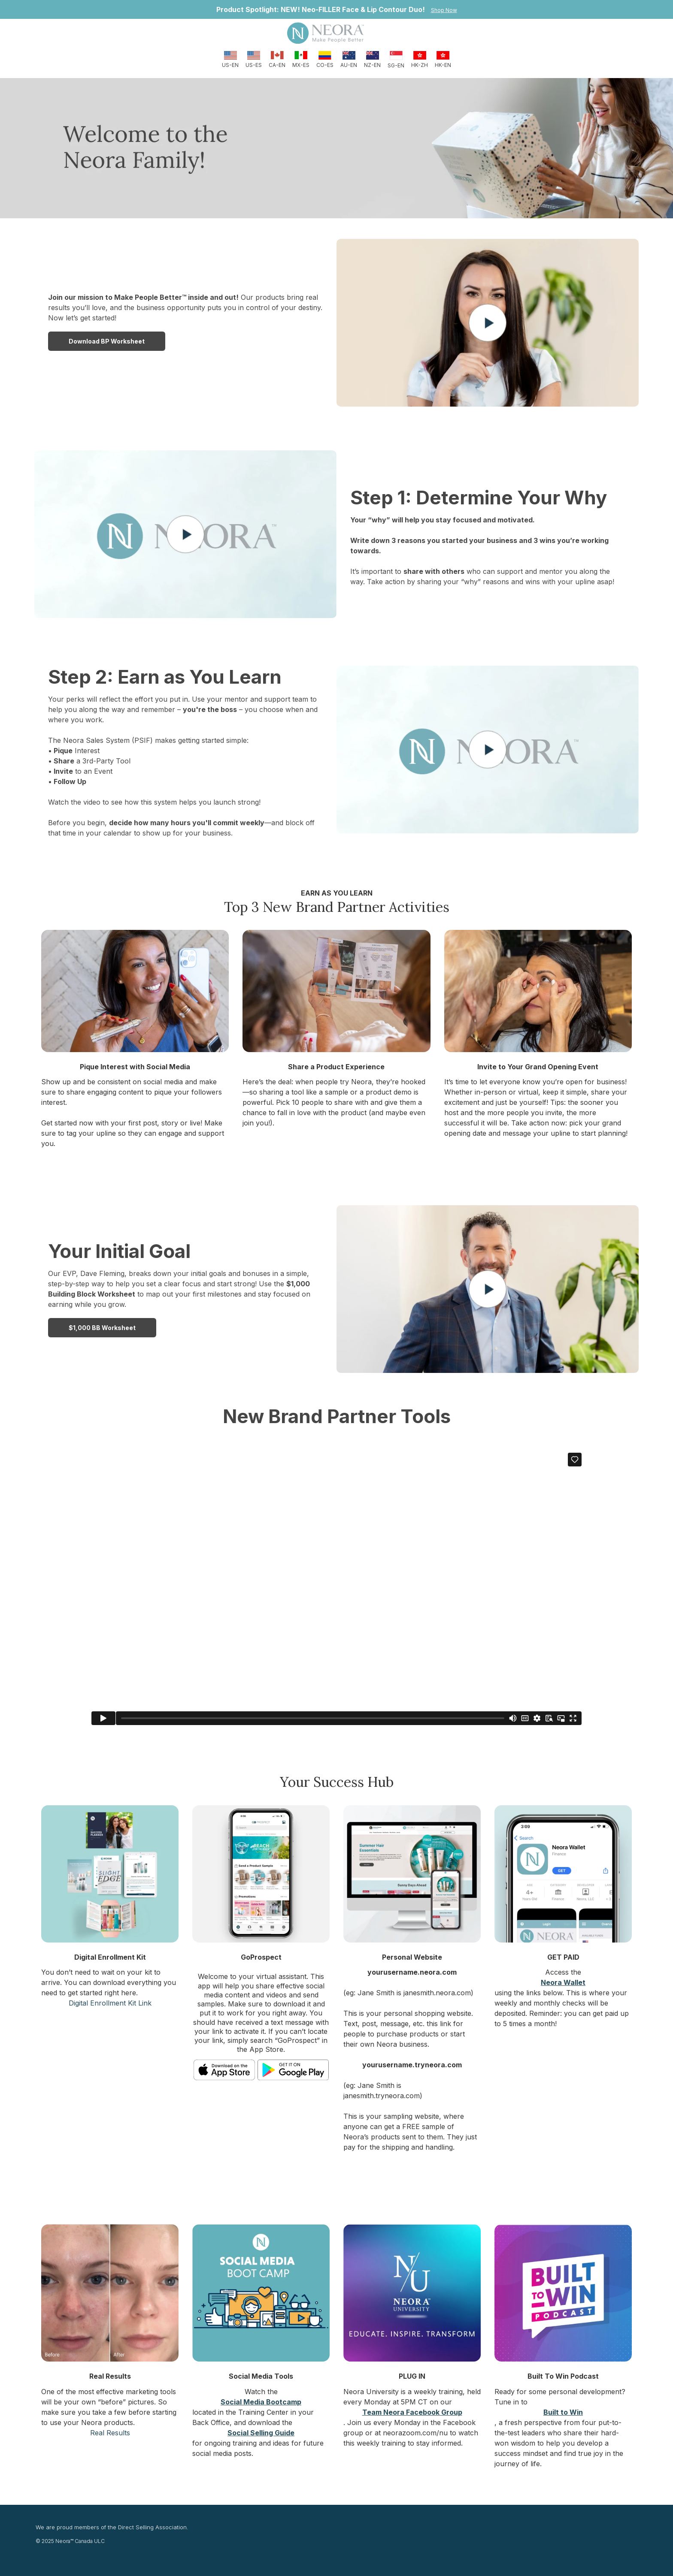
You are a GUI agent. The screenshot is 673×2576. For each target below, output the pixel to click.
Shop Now (444, 10)
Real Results (110, 2432)
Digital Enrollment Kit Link (110, 2003)
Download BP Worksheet (107, 341)
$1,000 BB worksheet (102, 1327)
